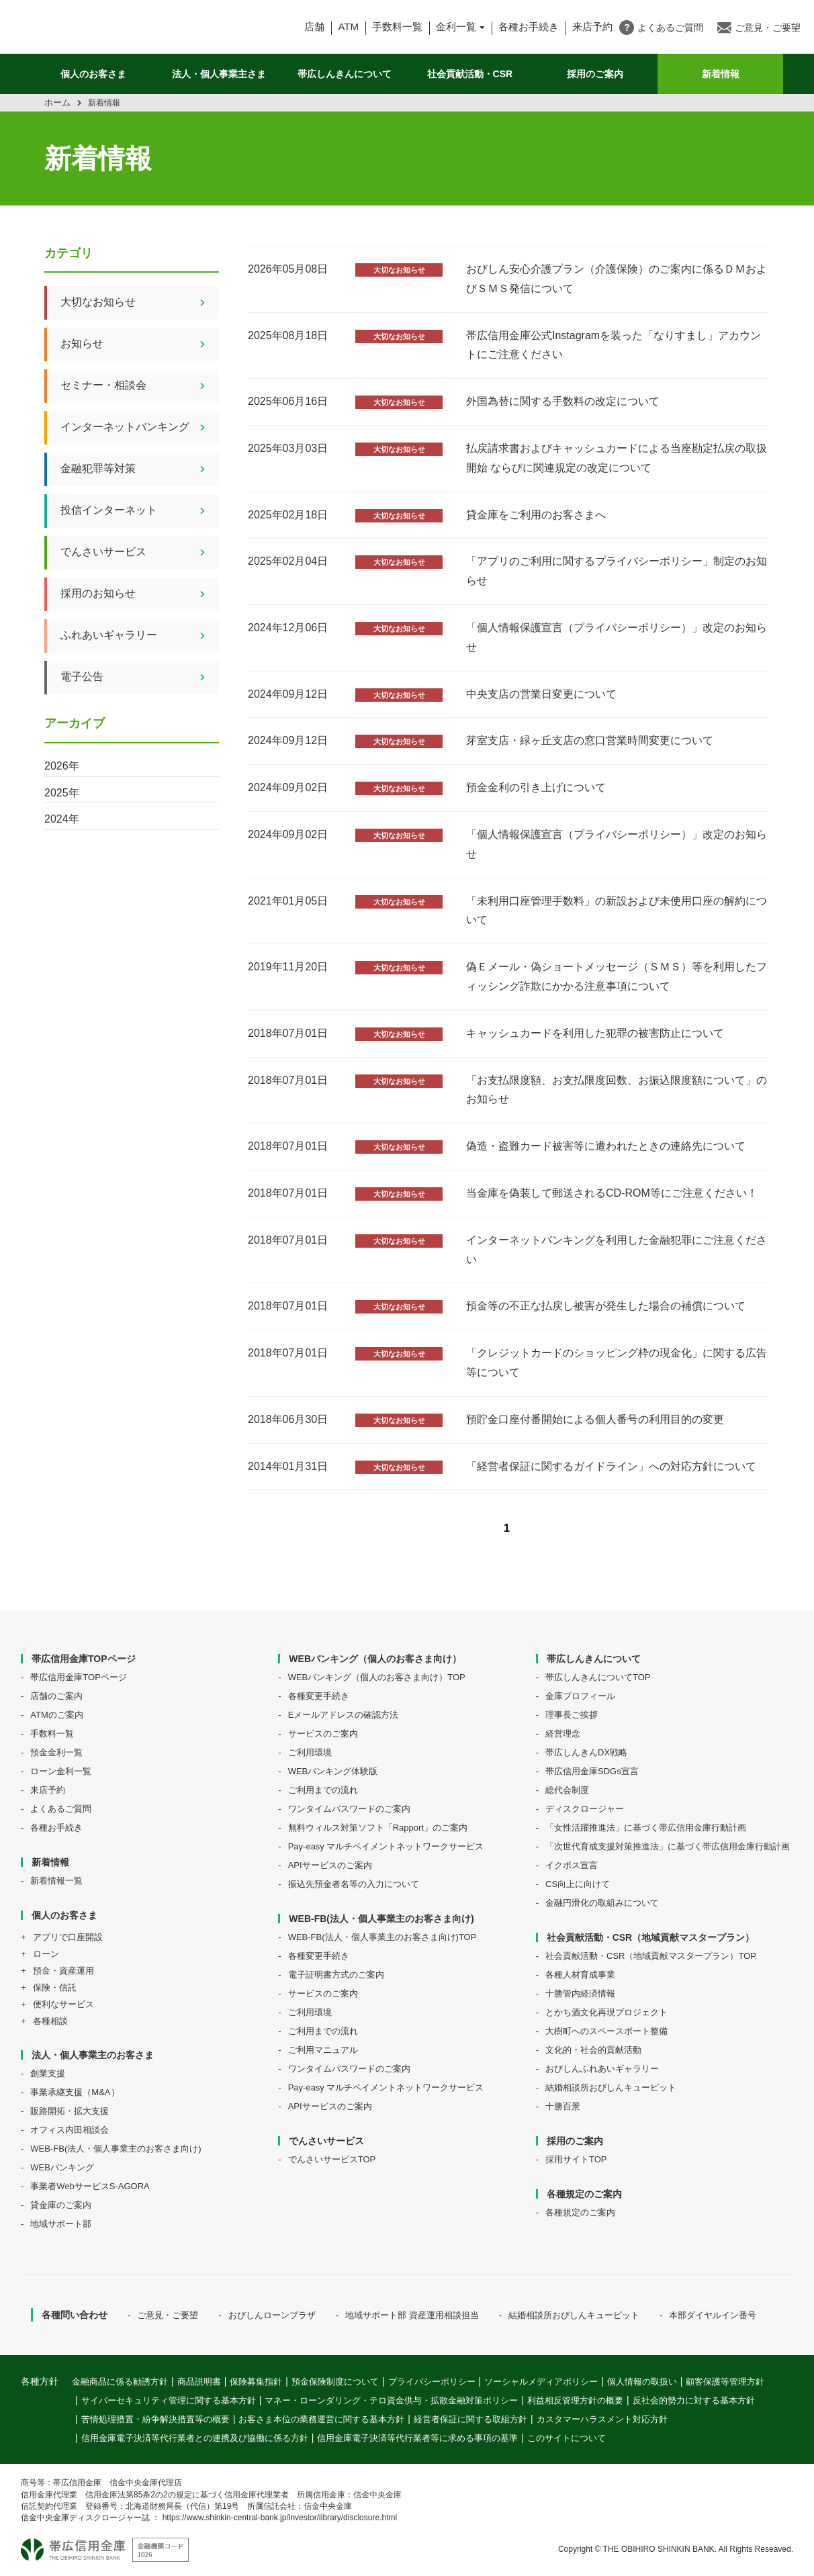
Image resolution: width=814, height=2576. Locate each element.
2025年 (61, 792)
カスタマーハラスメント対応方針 (602, 2419)
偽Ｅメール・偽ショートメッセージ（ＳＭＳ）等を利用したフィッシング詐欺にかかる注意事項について (616, 976)
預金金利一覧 (56, 1752)
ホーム (57, 102)
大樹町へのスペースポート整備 (606, 2031)
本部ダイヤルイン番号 (712, 2315)
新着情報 (720, 73)
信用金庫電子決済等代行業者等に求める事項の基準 (417, 2438)
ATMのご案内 (56, 1715)
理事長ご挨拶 (571, 1715)
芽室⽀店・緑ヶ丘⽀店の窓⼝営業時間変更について (589, 740)
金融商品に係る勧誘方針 (120, 2382)
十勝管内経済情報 (580, 1993)
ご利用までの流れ (323, 1790)
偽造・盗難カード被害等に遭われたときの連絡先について (605, 1146)
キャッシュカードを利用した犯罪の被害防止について (595, 1033)
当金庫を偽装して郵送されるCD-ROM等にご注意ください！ (612, 1193)
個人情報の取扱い (642, 2382)
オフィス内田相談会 (69, 2130)
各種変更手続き (318, 1696)
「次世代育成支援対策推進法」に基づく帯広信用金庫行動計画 (667, 1846)
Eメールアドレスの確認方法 (343, 1715)
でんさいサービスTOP (332, 2159)
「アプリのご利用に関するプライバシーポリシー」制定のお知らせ (616, 570)
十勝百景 (562, 2106)
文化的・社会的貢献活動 (593, 2050)
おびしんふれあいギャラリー (602, 2069)
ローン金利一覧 (60, 1771)
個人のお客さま (93, 73)
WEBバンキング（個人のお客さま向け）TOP (376, 1677)
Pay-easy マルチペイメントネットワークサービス (386, 1846)
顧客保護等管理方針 (725, 2382)
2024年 (61, 819)
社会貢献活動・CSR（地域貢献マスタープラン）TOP (650, 1956)
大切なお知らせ (399, 270)
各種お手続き (528, 26)
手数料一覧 (397, 26)
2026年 (61, 766)
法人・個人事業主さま (219, 73)
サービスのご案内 (323, 1734)
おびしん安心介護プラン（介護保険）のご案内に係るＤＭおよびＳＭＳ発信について (616, 278)
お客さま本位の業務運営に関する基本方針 (321, 2419)
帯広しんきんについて (345, 73)
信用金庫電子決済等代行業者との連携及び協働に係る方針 (194, 2438)
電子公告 (139, 677)
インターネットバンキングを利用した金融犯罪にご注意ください (616, 1249)
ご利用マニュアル (323, 2050)
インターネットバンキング (139, 428)
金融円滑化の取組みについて (602, 1903)
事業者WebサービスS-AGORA (89, 2186)
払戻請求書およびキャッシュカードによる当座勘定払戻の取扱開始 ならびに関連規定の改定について (616, 458)
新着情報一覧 (56, 1881)
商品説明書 (199, 2382)
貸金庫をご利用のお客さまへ (536, 514)
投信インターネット (139, 511)
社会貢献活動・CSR (470, 73)
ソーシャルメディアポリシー (541, 2382)
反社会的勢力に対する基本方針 (694, 2400)
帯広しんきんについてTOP (598, 1677)
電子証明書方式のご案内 (336, 1975)
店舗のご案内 (56, 1696)
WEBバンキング (62, 2167)
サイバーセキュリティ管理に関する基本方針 (168, 2400)
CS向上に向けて (577, 1884)
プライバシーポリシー (432, 2382)
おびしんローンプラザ (272, 2315)
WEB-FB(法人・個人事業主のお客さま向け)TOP (382, 1937)
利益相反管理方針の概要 (575, 2400)
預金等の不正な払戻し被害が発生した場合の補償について (605, 1306)
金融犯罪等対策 (139, 469)
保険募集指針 (256, 2382)
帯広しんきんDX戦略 (586, 1752)
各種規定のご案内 (580, 2212)
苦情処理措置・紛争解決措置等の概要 (155, 2419)
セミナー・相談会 (139, 386)
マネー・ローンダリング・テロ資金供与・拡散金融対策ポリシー (391, 2400)
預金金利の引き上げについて (536, 787)
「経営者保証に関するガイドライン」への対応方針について (611, 1466)
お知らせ (139, 344)
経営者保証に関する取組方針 (470, 2419)
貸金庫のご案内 (60, 2205)
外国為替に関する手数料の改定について (563, 401)
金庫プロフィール (580, 1696)
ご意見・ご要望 (167, 2315)
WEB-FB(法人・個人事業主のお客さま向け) (115, 2149)
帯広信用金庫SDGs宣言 (592, 1771)
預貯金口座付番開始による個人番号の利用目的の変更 (595, 1419)
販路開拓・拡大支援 (69, 2111)
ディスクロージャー (584, 1809)
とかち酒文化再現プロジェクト (606, 2012)
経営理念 (562, 1734)
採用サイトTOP (576, 2159)
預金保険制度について (335, 2382)
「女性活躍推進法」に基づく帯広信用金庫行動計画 (645, 1828)
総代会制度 (567, 1790)
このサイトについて (566, 2438)
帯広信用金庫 (129, 26)
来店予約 (47, 1790)
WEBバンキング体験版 (333, 1771)
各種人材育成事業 (580, 1975)
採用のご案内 (595, 73)
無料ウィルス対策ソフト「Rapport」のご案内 (377, 1828)
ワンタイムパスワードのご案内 (349, 1809)
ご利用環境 (310, 1752)
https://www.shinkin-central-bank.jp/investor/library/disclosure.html (280, 2517)
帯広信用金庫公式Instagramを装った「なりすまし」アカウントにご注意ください (613, 345)
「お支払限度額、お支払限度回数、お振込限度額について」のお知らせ (616, 1089)
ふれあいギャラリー (139, 636)
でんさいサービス (139, 552)
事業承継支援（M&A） (74, 2092)
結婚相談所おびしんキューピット (610, 2087)
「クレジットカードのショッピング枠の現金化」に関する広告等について (616, 1362)
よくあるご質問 (60, 1809)
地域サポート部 (60, 2224)
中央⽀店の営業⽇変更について (541, 694)
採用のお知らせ (139, 594)
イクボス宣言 (571, 1865)
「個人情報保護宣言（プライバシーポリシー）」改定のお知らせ (616, 637)
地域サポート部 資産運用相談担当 (412, 2315)
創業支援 (47, 2073)
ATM (348, 26)
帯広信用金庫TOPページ (78, 1677)
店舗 (314, 26)
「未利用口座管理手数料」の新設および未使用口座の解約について (616, 910)
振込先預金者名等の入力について (353, 1884)
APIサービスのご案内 (330, 1865)
